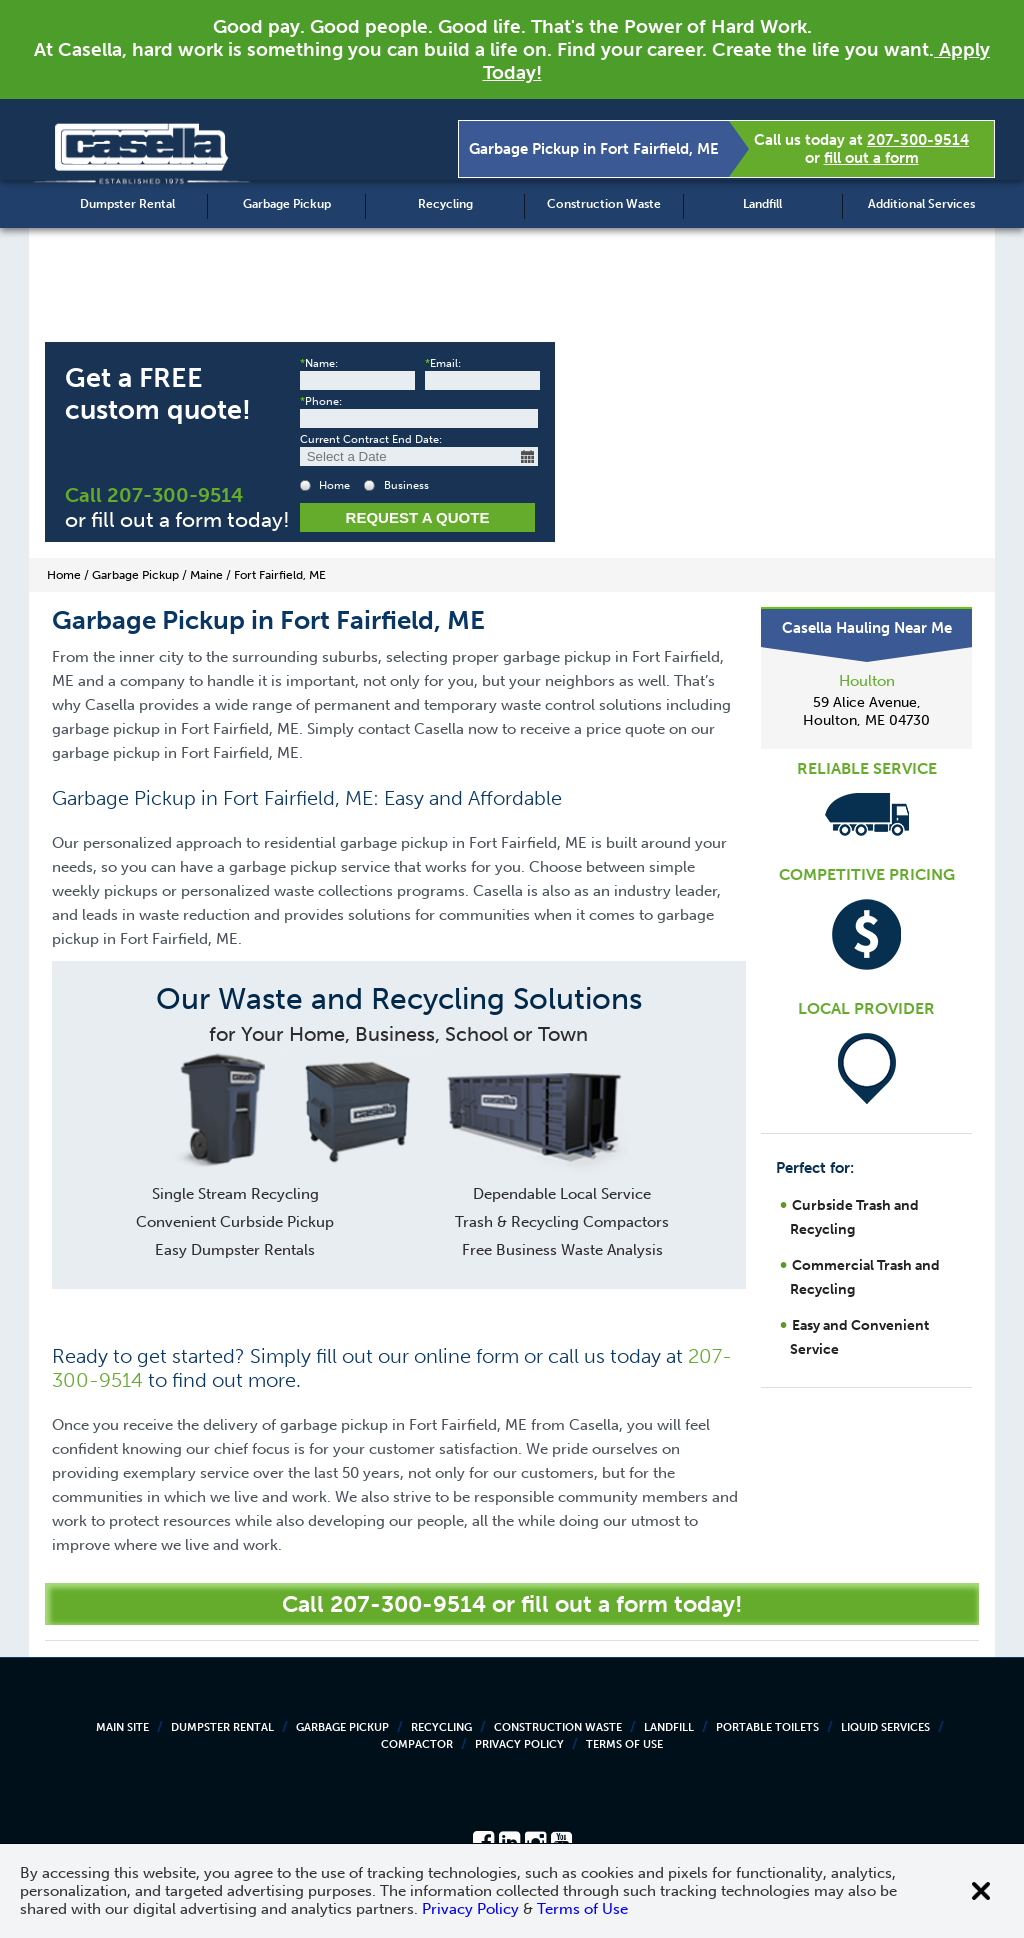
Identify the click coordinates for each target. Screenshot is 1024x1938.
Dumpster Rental (127, 204)
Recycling (445, 204)
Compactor (417, 1744)
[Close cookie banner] (981, 1891)
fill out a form (871, 158)
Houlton (867, 681)
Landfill (762, 204)
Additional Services (921, 204)
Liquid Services (885, 1727)
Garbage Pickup (287, 204)
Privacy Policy (519, 1744)
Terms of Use (624, 1744)
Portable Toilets (767, 1727)
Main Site (122, 1727)
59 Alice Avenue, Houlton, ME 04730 (866, 711)
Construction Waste (604, 204)
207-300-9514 (918, 140)
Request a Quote (418, 517)
